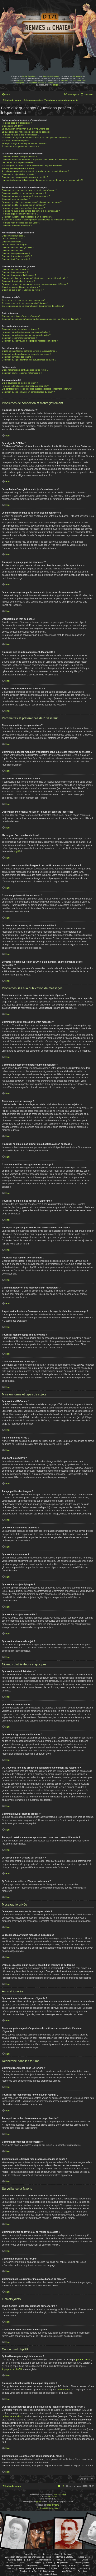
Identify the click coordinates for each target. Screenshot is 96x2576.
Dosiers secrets (49, 2571)
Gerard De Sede (68, 2566)
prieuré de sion (79, 81)
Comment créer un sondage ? (16, 199)
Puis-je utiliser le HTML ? (13, 238)
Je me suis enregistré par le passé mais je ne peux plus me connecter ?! (36, 137)
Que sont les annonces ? (13, 250)
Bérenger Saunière (13, 2566)
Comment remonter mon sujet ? (17, 225)
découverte (77, 76)
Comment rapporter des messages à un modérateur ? (27, 217)
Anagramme (32, 2566)
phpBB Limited (83, 2359)
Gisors (11, 2568)
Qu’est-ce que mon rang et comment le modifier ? (25, 177)
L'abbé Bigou (84, 2557)
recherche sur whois (12, 2416)
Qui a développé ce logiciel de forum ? (20, 383)
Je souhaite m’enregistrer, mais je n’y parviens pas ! (26, 129)
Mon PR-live (67, 2571)
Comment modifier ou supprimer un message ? (24, 193)
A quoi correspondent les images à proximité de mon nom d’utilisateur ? (35, 171)
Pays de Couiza (30, 2554)
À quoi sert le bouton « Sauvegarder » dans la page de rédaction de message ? (39, 220)
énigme (56, 85)
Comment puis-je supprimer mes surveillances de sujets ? (29, 360)
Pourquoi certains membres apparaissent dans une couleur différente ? (35, 284)
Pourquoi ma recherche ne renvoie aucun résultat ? (26, 332)
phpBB (17, 851)
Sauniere (9, 2563)
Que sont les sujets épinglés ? (16, 253)
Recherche (71, 2560)
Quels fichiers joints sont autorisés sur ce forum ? (25, 370)
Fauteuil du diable (14, 2560)
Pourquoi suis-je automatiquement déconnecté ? (24, 143)
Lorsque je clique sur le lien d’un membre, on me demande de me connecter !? (42, 180)
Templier (23, 2571)
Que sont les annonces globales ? (18, 247)
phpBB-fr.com (53, 2505)
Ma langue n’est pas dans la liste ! (18, 168)
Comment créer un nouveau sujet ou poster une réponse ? (29, 190)
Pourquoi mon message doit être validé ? (21, 223)
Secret (49, 2563)
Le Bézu (67, 2554)
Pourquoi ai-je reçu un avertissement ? (20, 214)
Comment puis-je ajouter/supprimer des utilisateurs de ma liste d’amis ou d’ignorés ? (41, 319)
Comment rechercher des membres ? (19, 338)
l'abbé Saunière (29, 76)
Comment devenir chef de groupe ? (18, 281)
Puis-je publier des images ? (15, 244)
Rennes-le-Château (64, 2557)
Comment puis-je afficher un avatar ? (19, 174)
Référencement (44, 2560)
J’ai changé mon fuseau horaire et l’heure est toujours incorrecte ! (32, 165)
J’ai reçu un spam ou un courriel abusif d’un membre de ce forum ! (33, 306)
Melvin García (60, 2495)
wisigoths (20, 83)
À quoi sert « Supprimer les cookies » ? (20, 146)
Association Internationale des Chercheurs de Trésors (28, 2557)
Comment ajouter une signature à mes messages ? (26, 196)
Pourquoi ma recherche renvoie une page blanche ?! (26, 335)
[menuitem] (6, 94)
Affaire (35, 2571)
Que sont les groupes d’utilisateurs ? (19, 275)
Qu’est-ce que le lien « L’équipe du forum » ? (23, 290)
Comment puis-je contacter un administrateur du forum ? (28, 392)
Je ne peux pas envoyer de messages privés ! (23, 300)
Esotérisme (82, 2571)
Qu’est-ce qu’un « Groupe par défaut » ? (21, 287)
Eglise (29, 2560)
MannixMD (53, 2497)
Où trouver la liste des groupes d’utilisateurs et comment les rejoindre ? (35, 278)
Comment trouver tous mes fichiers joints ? (22, 373)
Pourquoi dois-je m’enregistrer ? (17, 123)
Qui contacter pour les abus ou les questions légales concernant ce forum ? (37, 389)
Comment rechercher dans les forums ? (20, 329)
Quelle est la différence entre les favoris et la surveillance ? (29, 351)
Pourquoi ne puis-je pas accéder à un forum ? (23, 208)
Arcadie (54, 2568)
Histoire (11, 2571)
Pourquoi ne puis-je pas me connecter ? (20, 135)
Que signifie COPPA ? (12, 126)
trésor (20, 81)
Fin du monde (25, 2568)
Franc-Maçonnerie (81, 2563)
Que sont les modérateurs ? (15, 272)
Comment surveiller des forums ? (17, 357)
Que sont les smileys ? (12, 242)
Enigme (85, 2560)
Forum (21, 2563)
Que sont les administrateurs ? (16, 269)
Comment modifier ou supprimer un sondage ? (24, 205)
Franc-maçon (35, 2563)
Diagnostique (62, 2563)
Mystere (83, 2568)
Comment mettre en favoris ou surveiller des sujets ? (26, 354)
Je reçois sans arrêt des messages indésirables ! (25, 303)
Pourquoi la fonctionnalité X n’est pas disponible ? (25, 386)
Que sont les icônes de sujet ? (16, 259)
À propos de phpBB (12, 2369)
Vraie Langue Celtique (48, 2574)
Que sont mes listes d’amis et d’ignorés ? (21, 316)
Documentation (49, 2566)
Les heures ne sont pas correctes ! (18, 162)
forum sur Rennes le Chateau (41, 83)
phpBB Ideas (63, 2389)
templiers (65, 81)
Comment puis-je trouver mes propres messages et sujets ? (30, 341)
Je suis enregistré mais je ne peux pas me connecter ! (27, 132)
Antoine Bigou (68, 2568)
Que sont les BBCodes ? (13, 236)
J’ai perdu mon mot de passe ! (16, 140)
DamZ (59, 2560)
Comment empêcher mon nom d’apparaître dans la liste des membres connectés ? (40, 159)
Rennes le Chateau (51, 76)
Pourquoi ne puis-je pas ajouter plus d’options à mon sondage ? (32, 202)
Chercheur (85, 2566)
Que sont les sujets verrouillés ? (17, 256)
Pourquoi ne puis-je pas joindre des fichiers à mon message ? (31, 211)
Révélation (40, 2568)
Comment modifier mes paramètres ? (19, 156)
